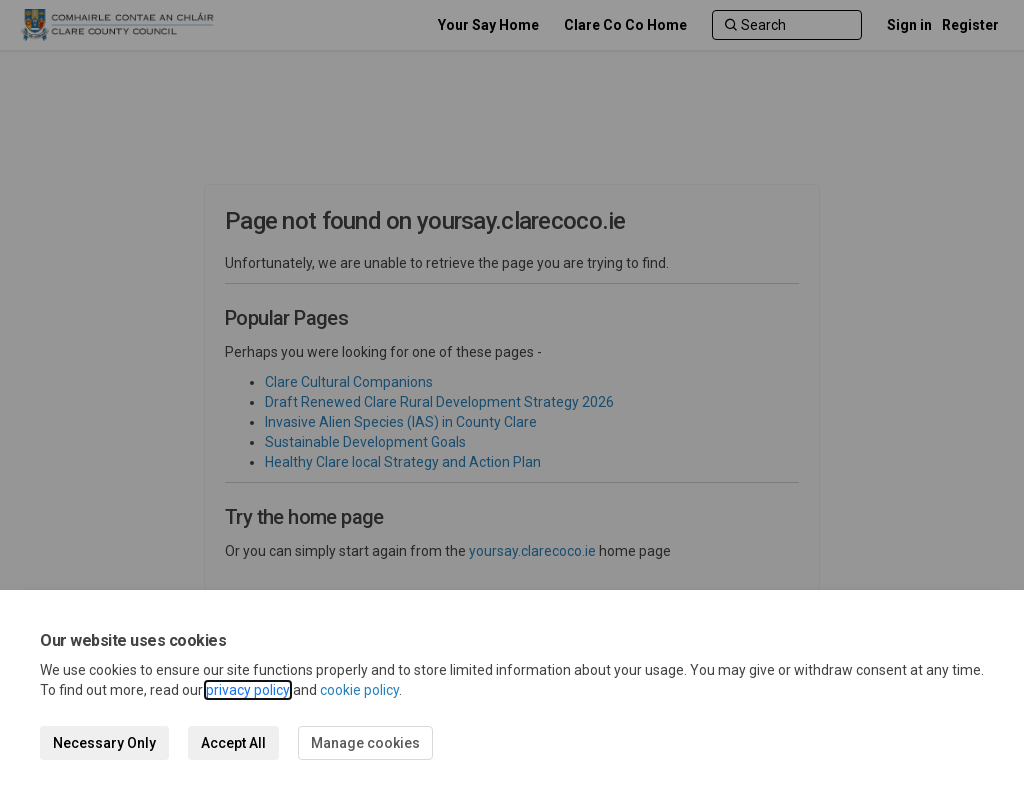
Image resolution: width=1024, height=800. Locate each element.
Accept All (233, 743)
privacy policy (248, 690)
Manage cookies (365, 743)
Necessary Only (104, 743)
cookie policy (359, 690)
